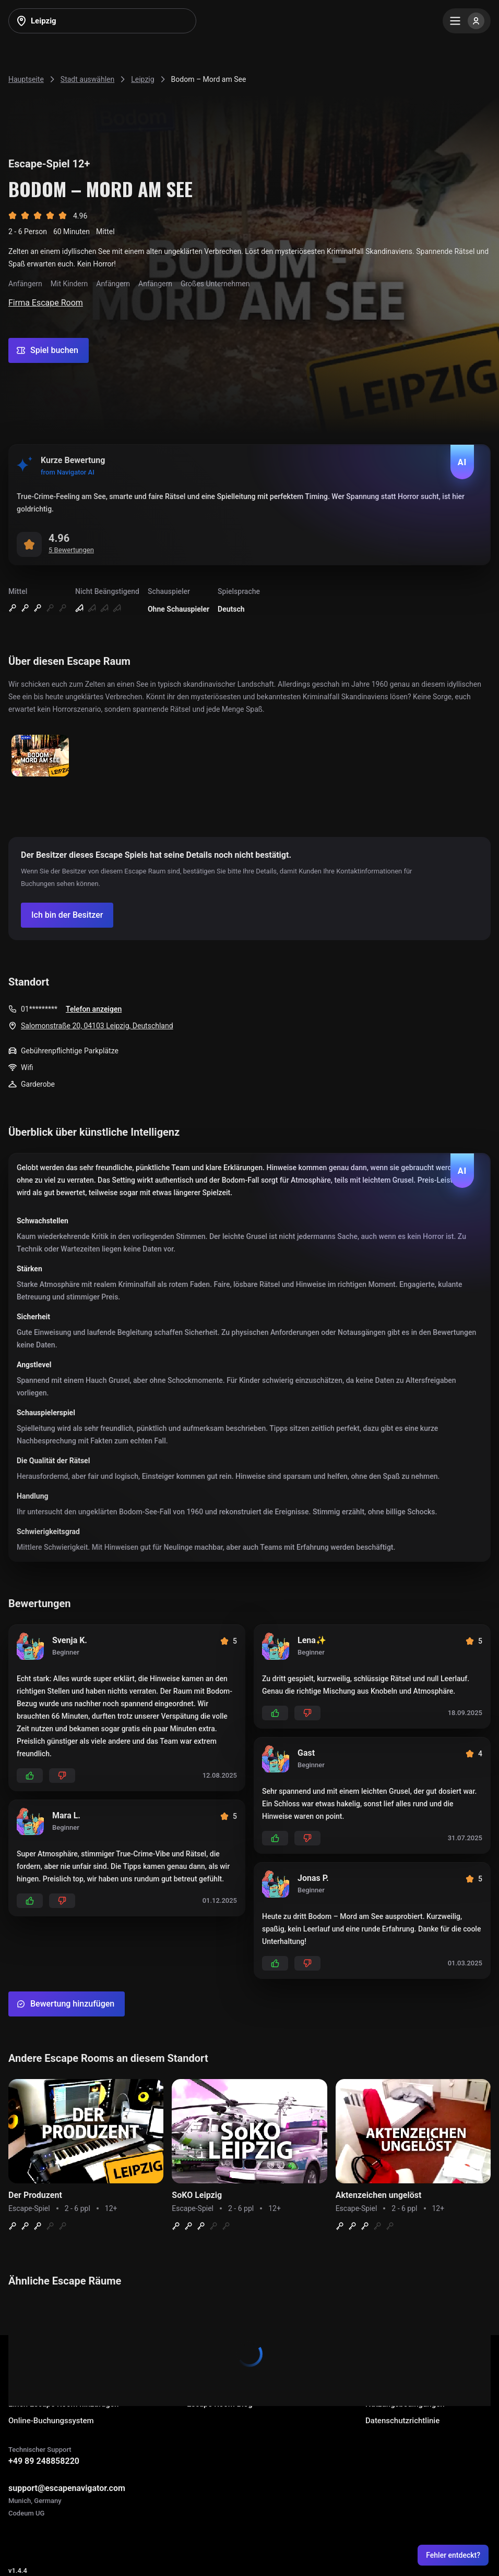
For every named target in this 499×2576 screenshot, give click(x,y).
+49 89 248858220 (43, 2461)
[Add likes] (30, 1775)
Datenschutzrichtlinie (402, 2420)
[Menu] (467, 20)
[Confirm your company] (67, 915)
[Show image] (40, 756)
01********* (39, 1009)
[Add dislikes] (62, 1775)
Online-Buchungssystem (51, 2420)
